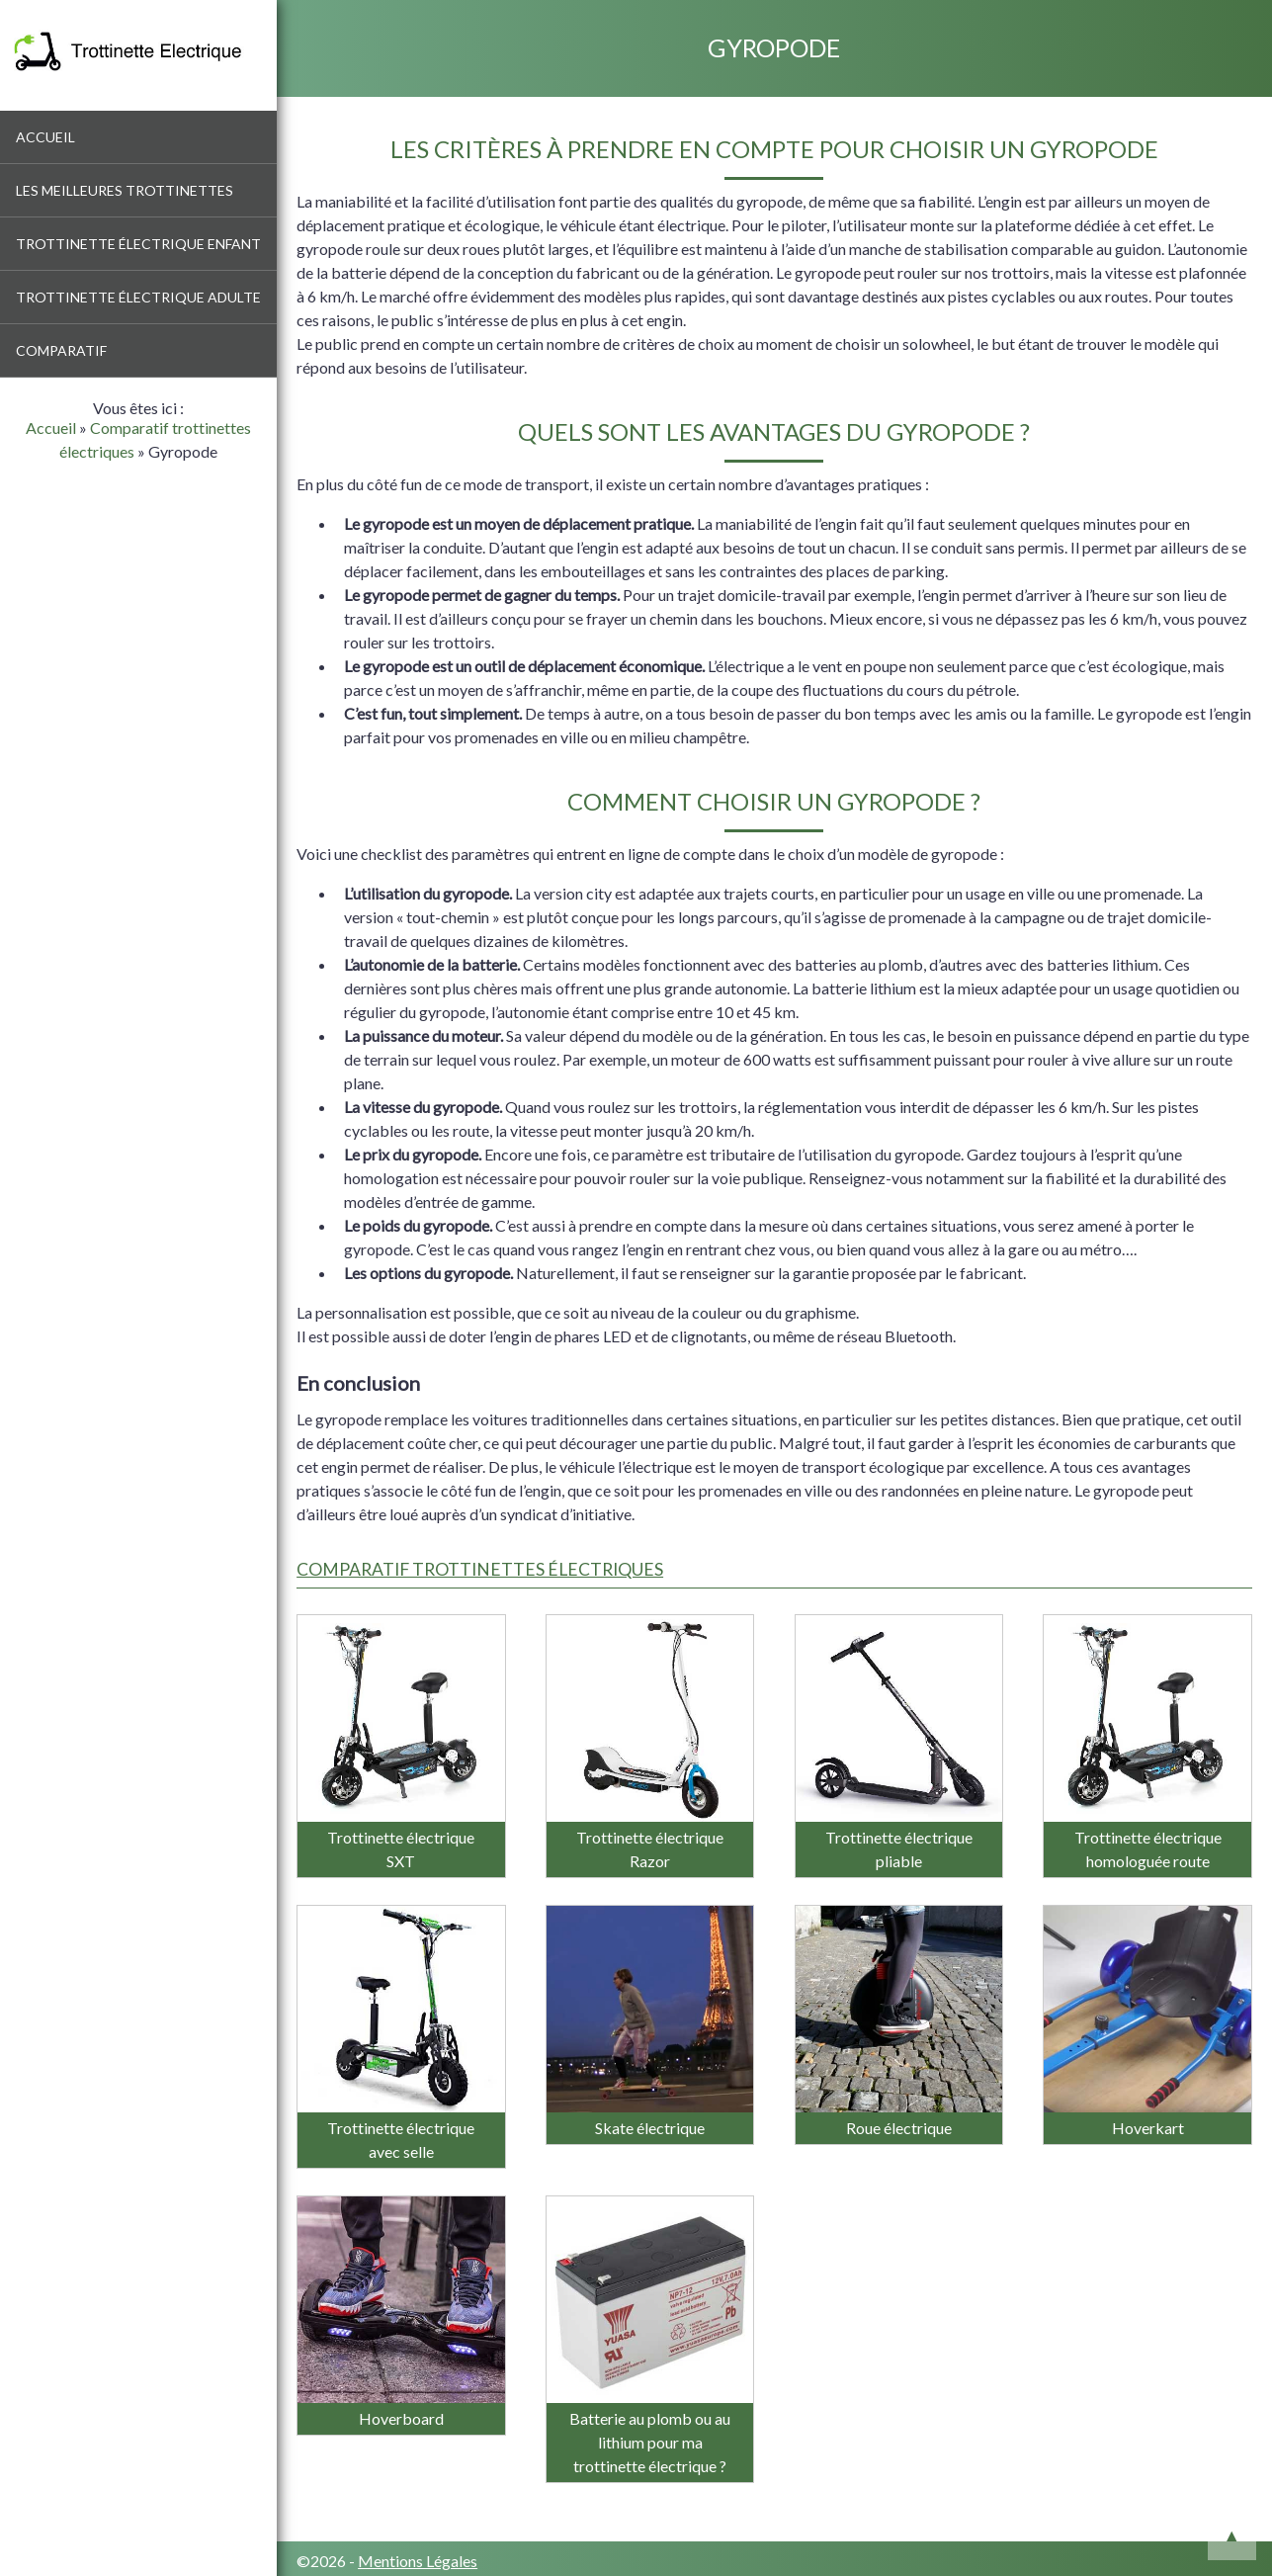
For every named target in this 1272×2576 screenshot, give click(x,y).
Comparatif (61, 350)
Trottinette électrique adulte (138, 297)
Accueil (45, 137)
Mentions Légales (417, 2560)
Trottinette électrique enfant (138, 243)
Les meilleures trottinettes (124, 190)
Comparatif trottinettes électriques (480, 1569)
